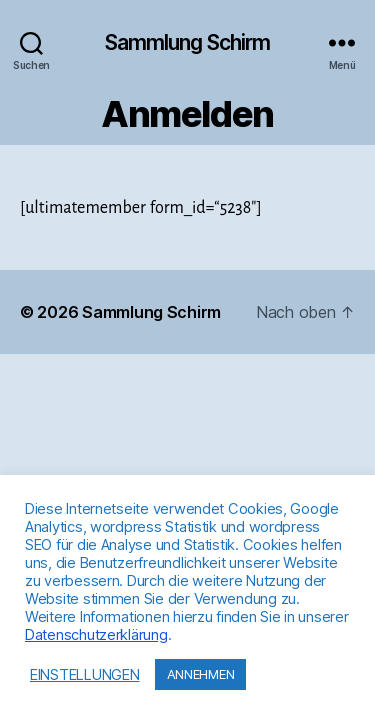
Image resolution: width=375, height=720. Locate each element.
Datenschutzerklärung (96, 635)
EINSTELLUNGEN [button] (85, 675)
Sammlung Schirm (188, 42)
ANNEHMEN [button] (201, 674)
